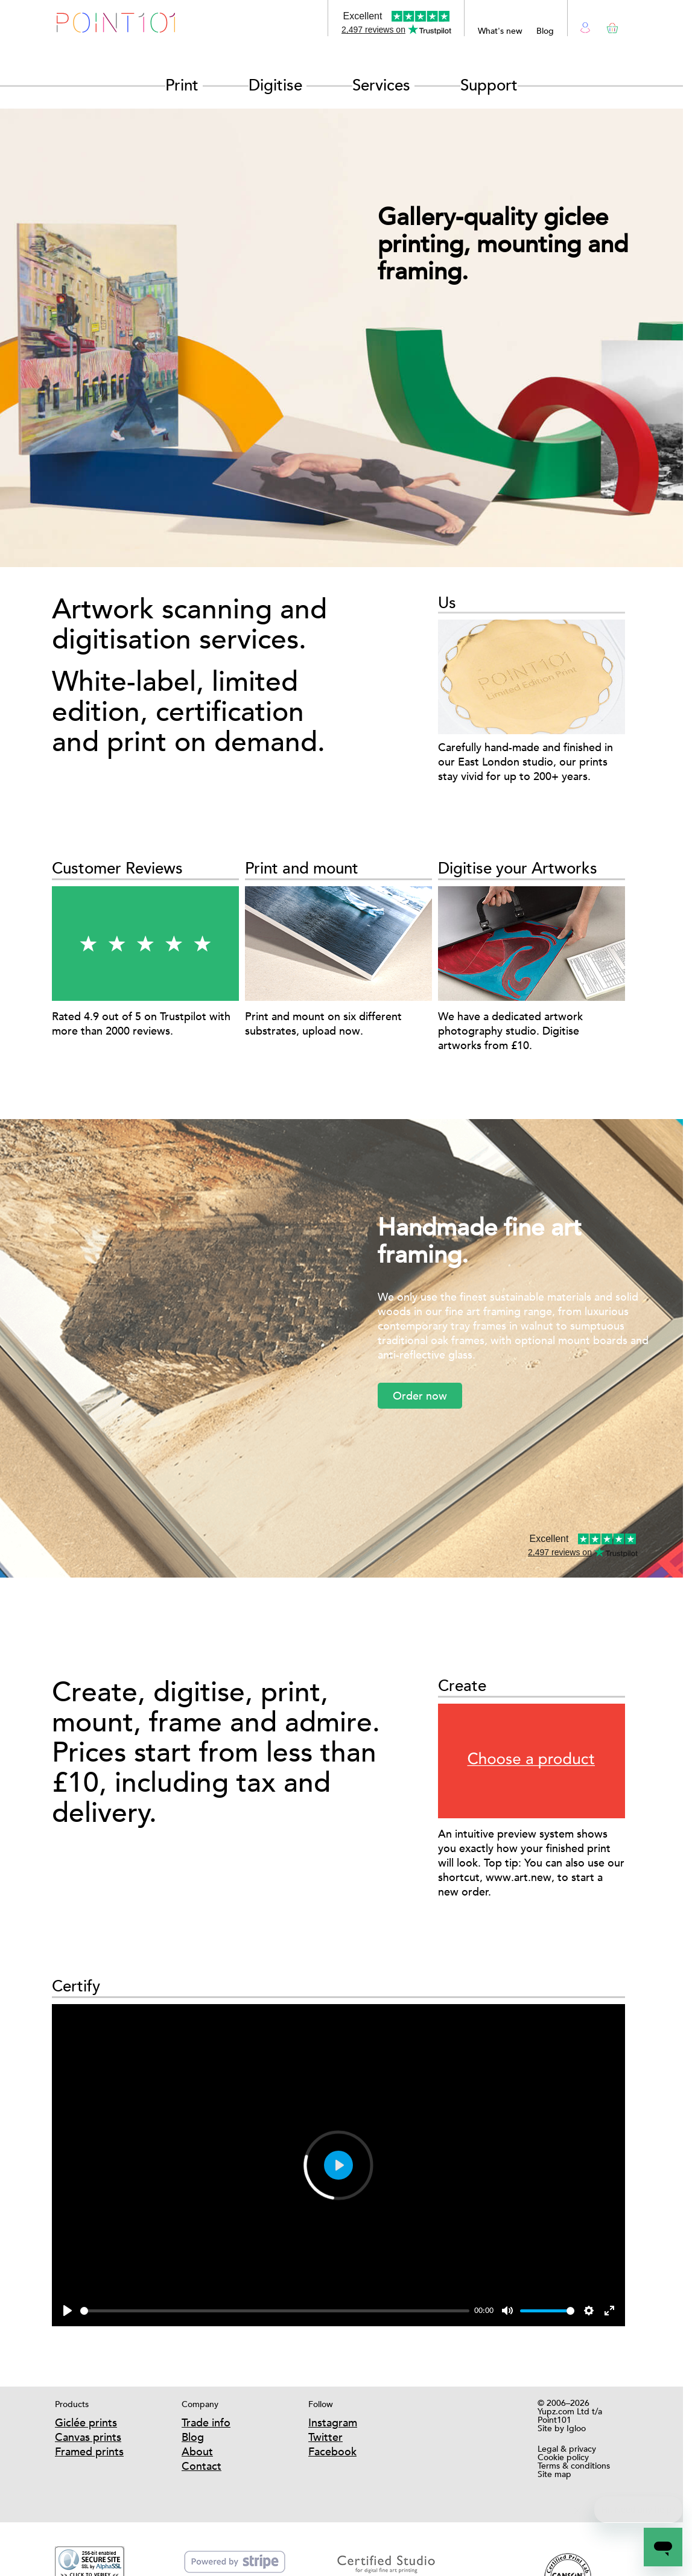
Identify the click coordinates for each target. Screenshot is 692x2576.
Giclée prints (86, 2422)
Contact (201, 2466)
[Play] (67, 2310)
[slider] (274, 2311)
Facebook (332, 2451)
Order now (420, 1396)
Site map (554, 2474)
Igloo (576, 2428)
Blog (545, 30)
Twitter (325, 2437)
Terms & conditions (574, 2465)
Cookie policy (563, 2457)
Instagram (332, 2422)
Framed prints (89, 2451)
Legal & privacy (567, 2448)
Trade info (206, 2422)
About (197, 2451)
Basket (610, 25)
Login (585, 26)
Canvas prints (88, 2437)
